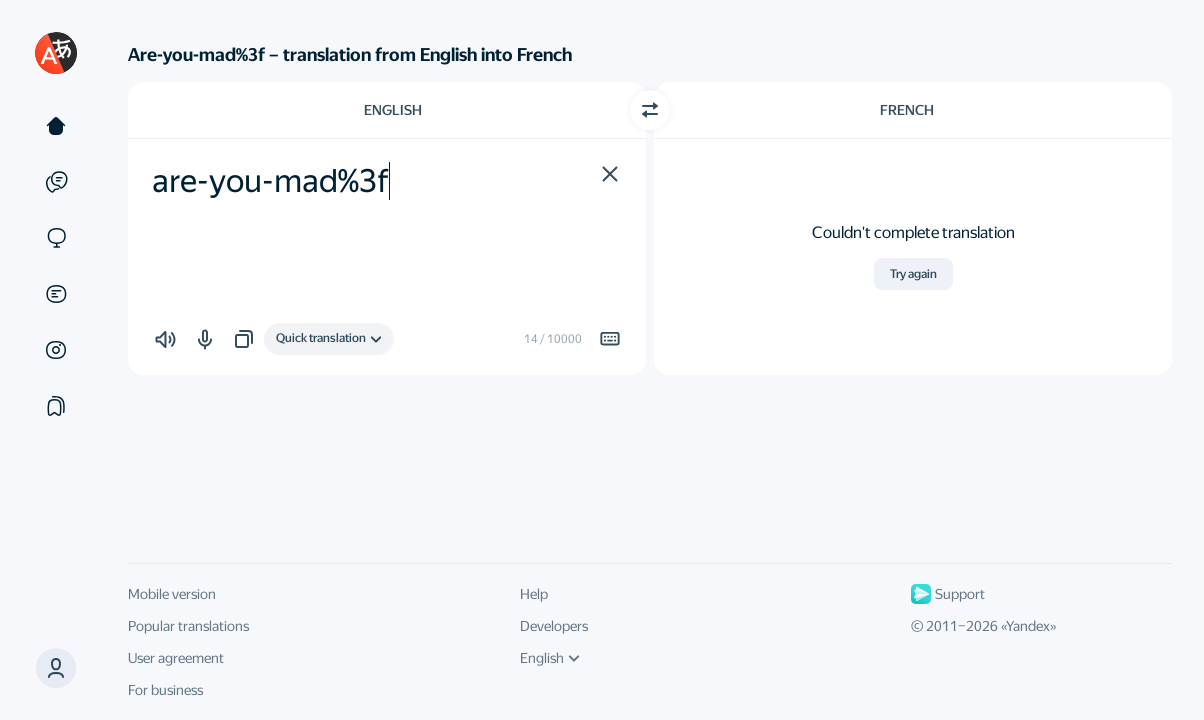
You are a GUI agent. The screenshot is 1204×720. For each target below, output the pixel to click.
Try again (913, 274)
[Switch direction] (650, 110)
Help (534, 594)
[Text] (56, 126)
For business (165, 690)
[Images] (56, 350)
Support (948, 594)
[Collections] (56, 406)
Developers (554, 626)
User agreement (176, 658)
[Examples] (56, 182)
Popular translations (188, 626)
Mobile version (172, 594)
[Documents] (56, 294)
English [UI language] (550, 658)
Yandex (1028, 626)
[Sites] (56, 238)
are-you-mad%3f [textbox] (270, 181)
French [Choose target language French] (907, 110)
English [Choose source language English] (393, 110)
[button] (56, 668)
